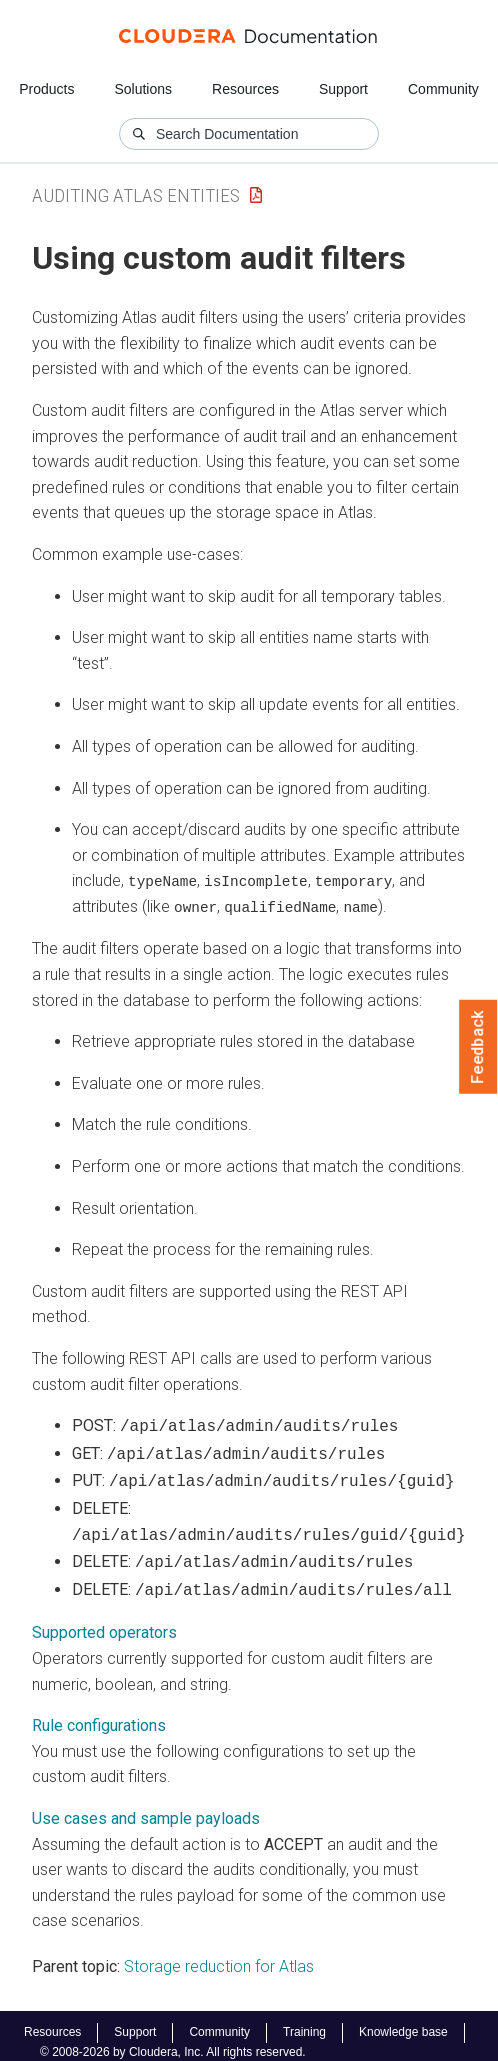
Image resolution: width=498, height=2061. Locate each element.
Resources (245, 89)
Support (343, 89)
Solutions (143, 89)
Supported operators (104, 1619)
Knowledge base (403, 2020)
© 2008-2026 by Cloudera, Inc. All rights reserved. (173, 2039)
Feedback (478, 1047)
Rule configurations (99, 1712)
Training (304, 2020)
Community (443, 89)
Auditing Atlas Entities (136, 195)
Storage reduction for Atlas (219, 1953)
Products (46, 89)
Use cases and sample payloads (146, 1805)
